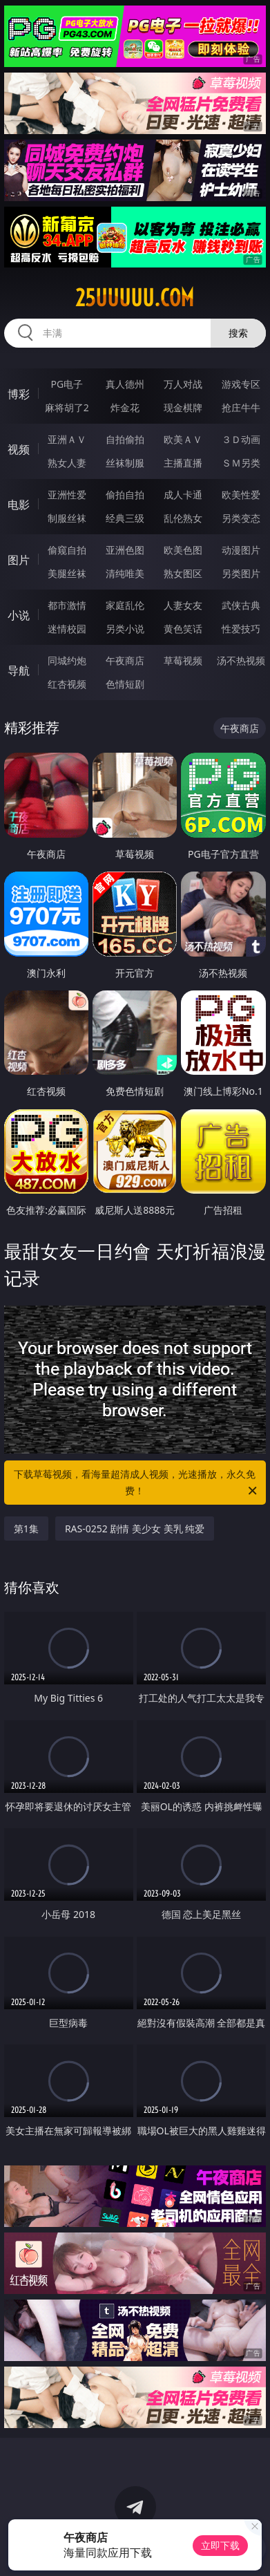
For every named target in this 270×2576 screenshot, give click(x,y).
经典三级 (125, 518)
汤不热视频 (241, 660)
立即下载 (220, 2545)
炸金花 (124, 407)
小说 (19, 615)
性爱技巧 (241, 628)
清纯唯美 (125, 573)
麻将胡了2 (67, 407)
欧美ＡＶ (183, 439)
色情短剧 (125, 683)
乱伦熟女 (183, 518)
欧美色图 (183, 549)
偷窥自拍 (67, 549)
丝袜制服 (125, 462)
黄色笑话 (183, 628)
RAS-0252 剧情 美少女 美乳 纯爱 (134, 1528)
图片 (19, 559)
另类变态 (241, 518)
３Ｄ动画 (241, 439)
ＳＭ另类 (241, 462)
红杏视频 (67, 683)
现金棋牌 (183, 407)
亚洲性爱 (67, 494)
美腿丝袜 (67, 573)
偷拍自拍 (125, 494)
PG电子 (66, 384)
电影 (19, 504)
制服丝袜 (67, 518)
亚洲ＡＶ (67, 439)
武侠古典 (241, 605)
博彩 (19, 394)
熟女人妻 (67, 462)
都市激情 (67, 605)
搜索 (238, 332)
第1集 (26, 1528)
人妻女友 (183, 605)
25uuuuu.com (134, 298)
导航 (19, 670)
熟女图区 (183, 573)
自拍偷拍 (125, 439)
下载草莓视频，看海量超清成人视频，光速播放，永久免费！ (136, 1483)
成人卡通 (183, 494)
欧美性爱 (241, 494)
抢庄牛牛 (241, 407)
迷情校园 (67, 628)
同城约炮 (67, 660)
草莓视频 (183, 660)
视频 (19, 449)
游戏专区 (241, 384)
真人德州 (125, 384)
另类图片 (241, 573)
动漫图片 (241, 549)
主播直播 (183, 462)
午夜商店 (125, 660)
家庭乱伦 (125, 605)
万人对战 (183, 384)
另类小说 (125, 628)
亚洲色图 (125, 549)
